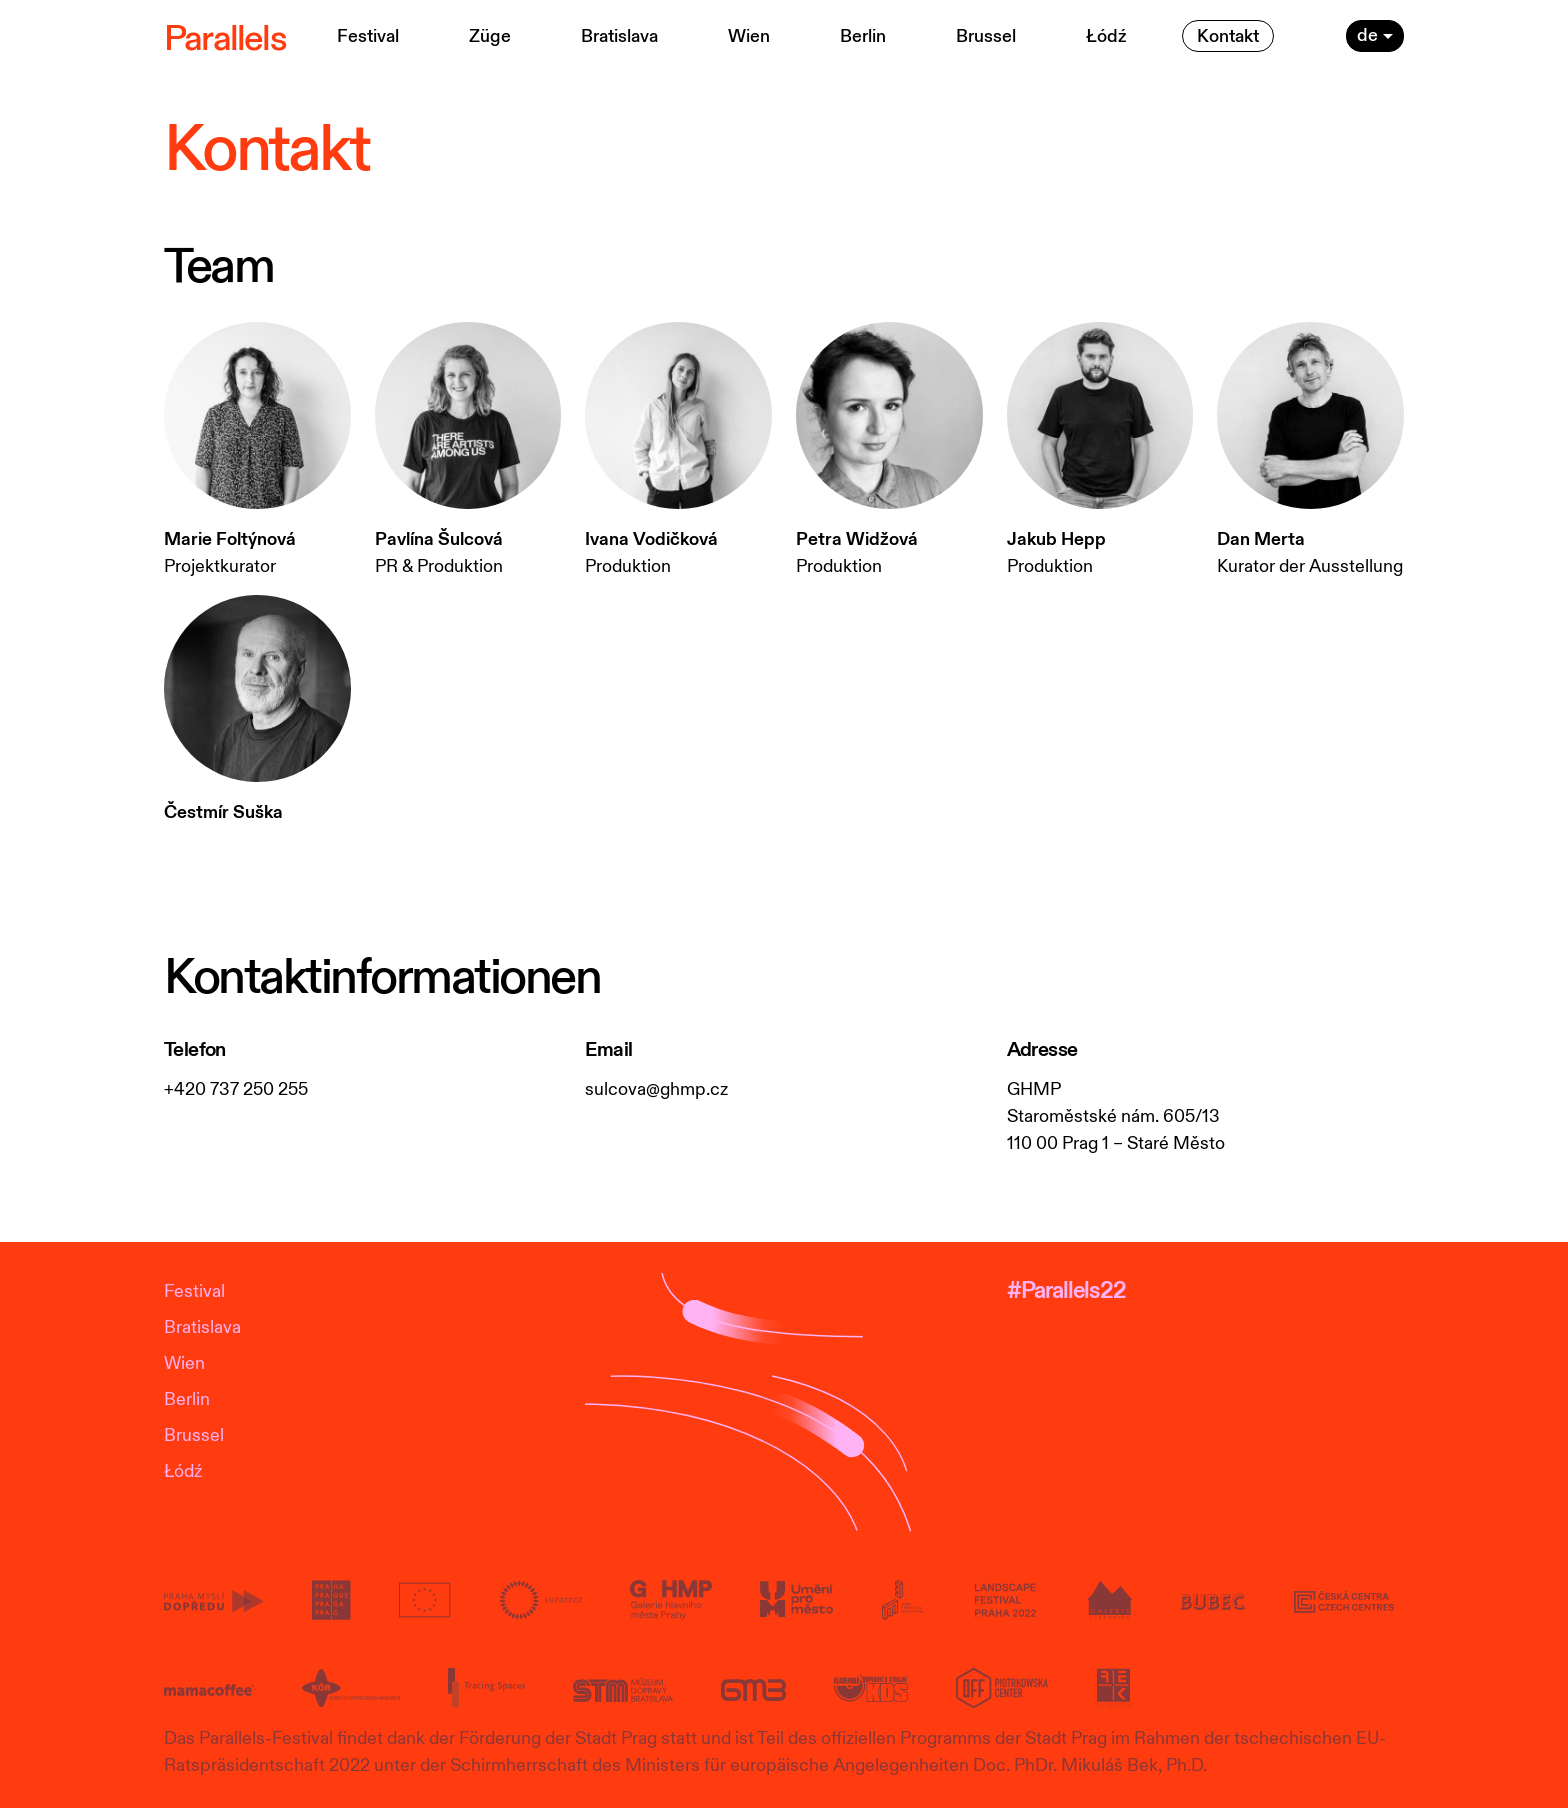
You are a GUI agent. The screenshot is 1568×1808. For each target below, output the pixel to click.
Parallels (225, 35)
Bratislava (619, 35)
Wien (749, 35)
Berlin (863, 35)
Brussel (986, 35)
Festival (368, 35)
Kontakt (1228, 35)
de (1367, 34)
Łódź (1106, 35)
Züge (490, 35)
